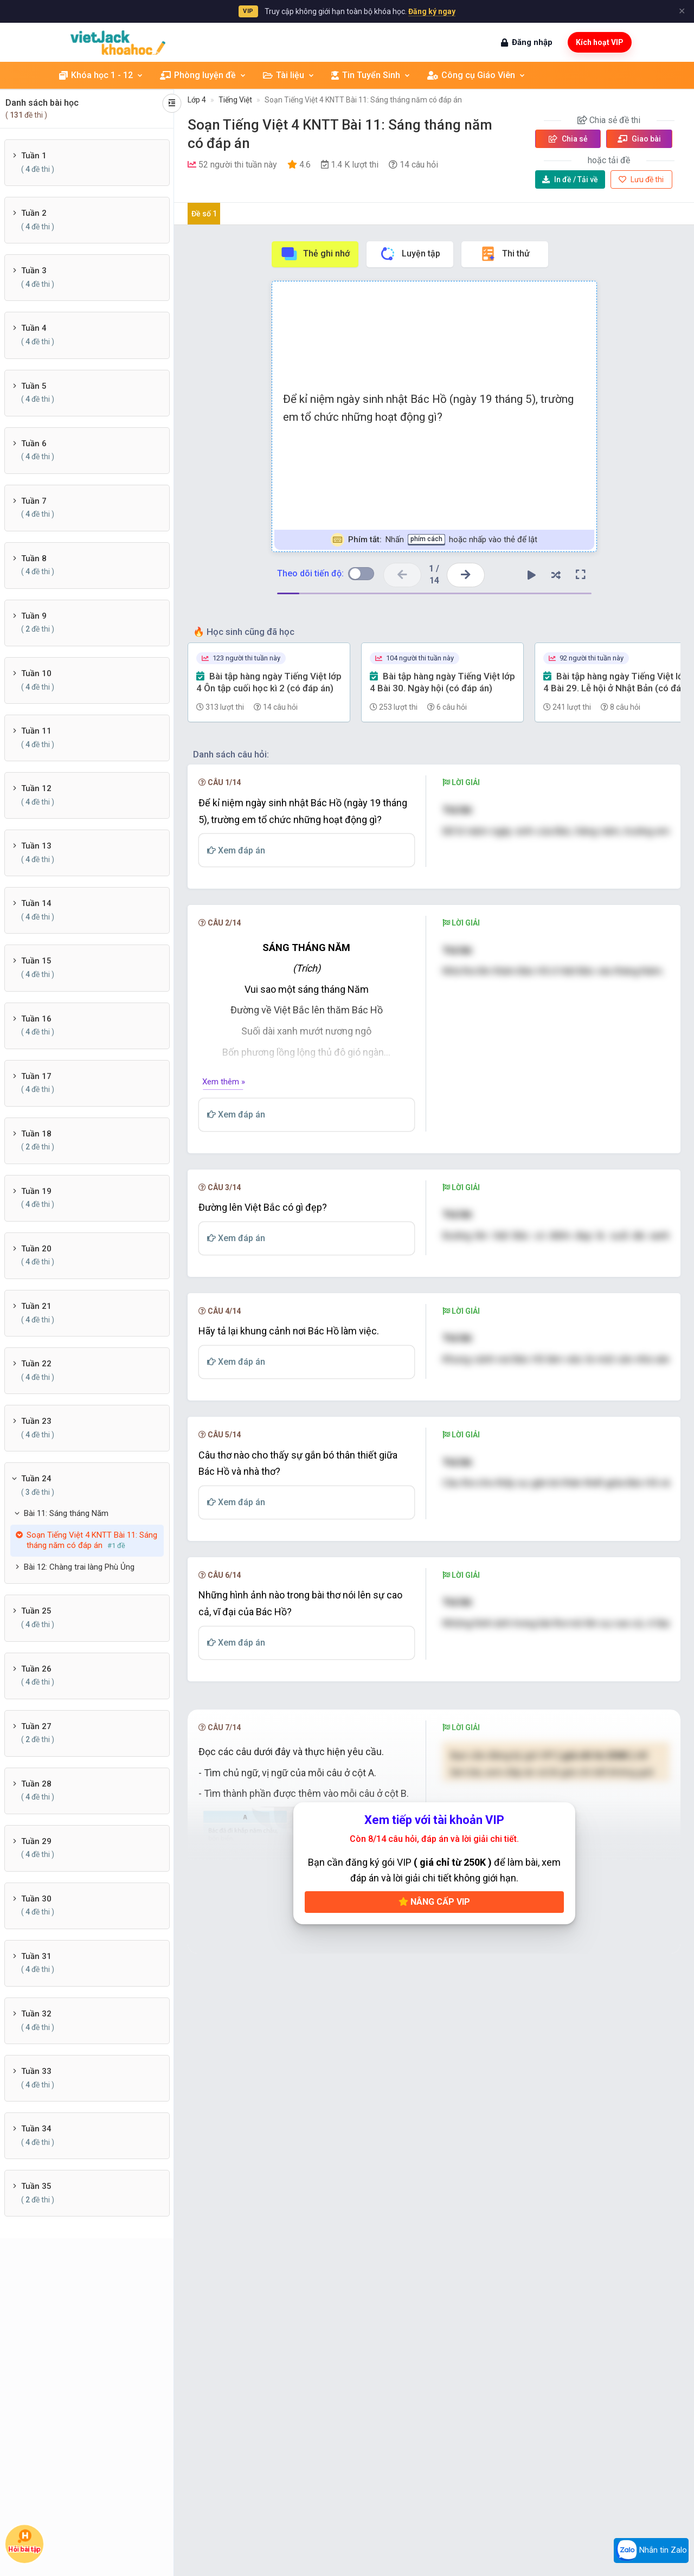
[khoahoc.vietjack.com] (118, 42)
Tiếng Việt (235, 99)
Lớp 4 (197, 99)
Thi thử (504, 253)
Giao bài (639, 138)
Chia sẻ (568, 138)
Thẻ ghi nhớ (315, 253)
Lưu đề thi (641, 179)
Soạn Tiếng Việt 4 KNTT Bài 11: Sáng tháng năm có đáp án (363, 99)
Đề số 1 (204, 213)
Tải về (570, 179)
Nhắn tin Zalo (651, 2550)
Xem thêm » (223, 1143)
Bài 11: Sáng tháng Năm (66, 1513)
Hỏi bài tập (24, 2541)
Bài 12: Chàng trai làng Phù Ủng (79, 1567)
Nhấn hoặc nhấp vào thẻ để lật (434, 540)
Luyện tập (409, 253)
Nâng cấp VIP (434, 2085)
